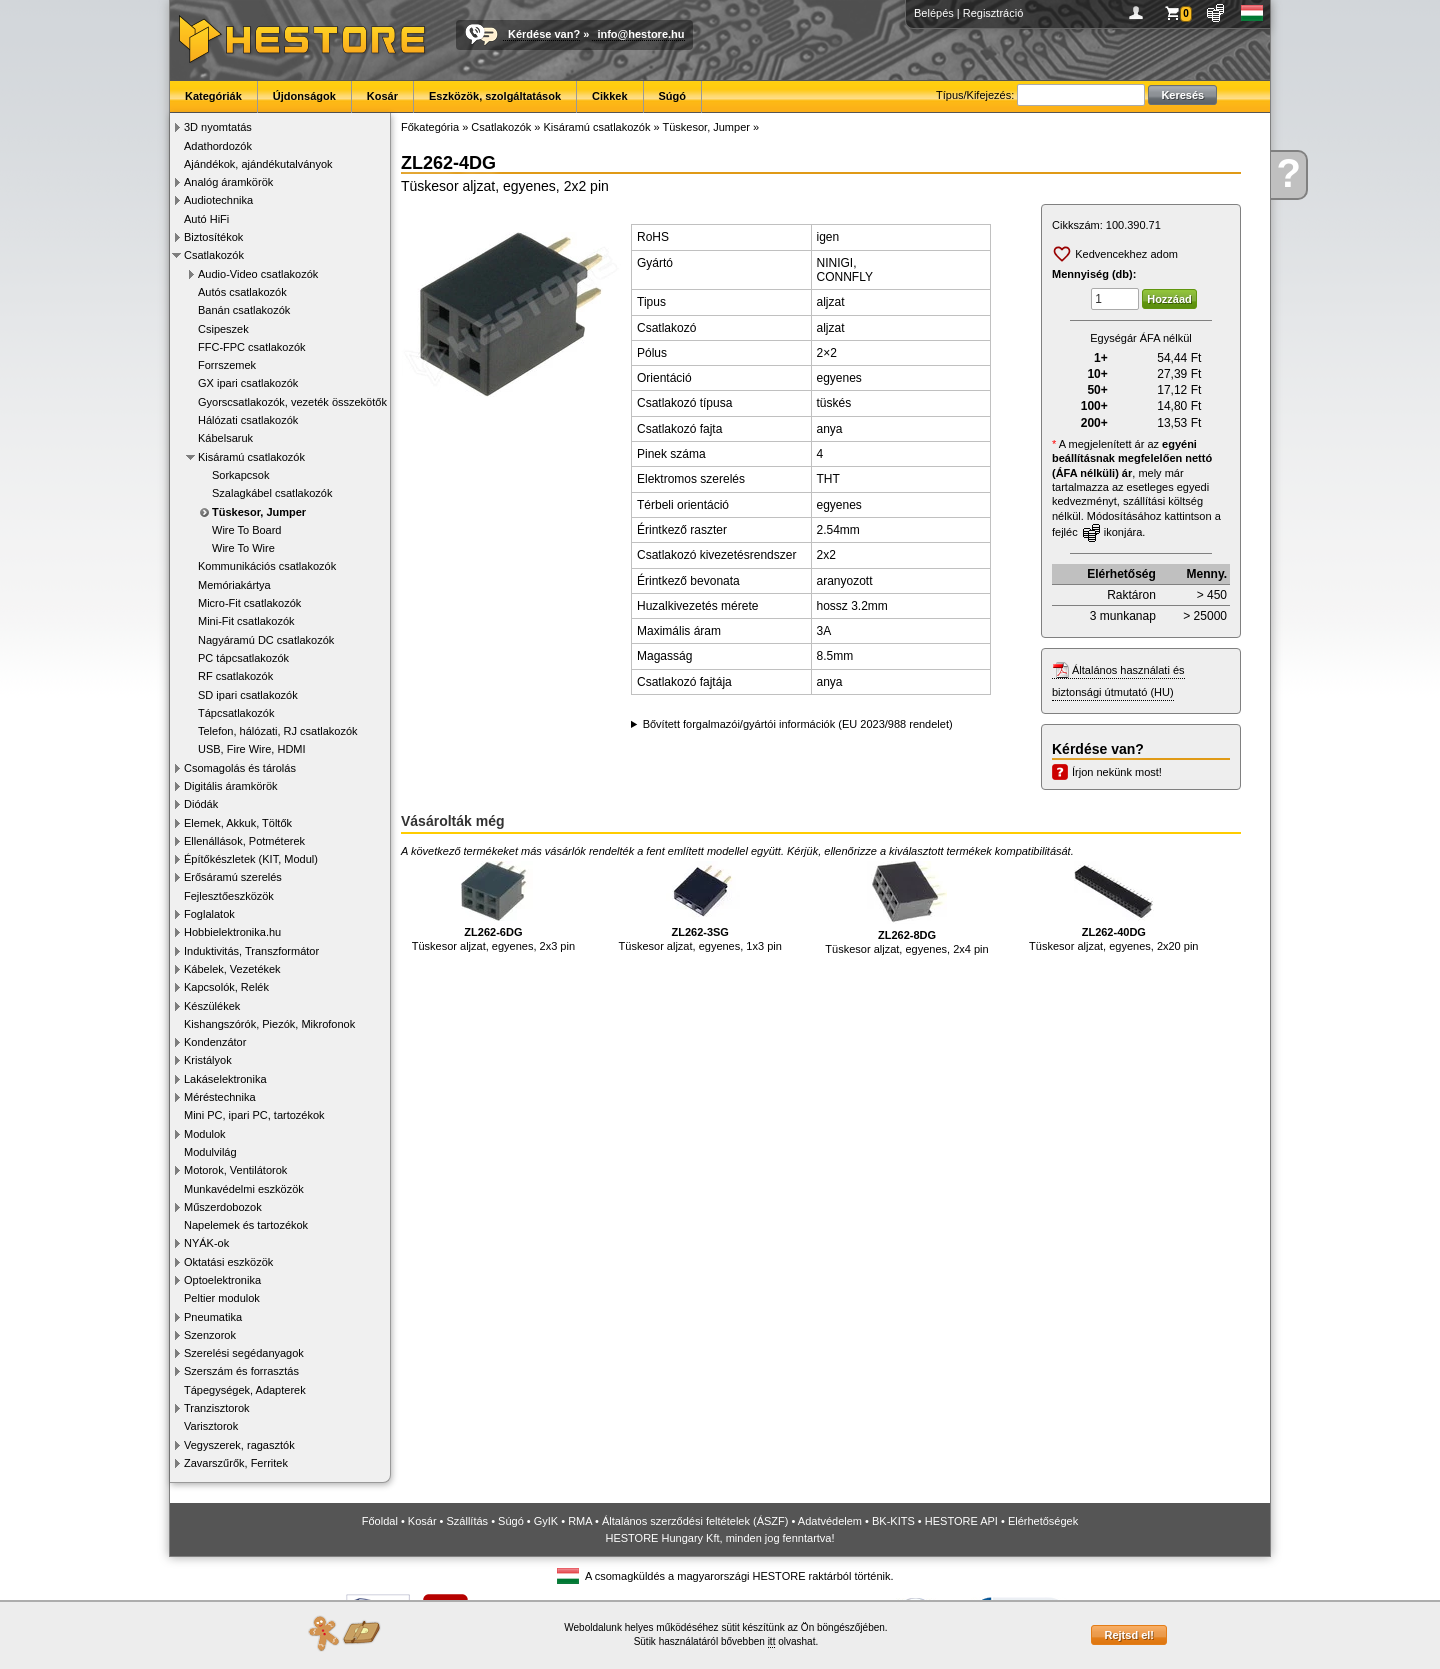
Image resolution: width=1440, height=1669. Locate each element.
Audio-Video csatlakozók (258, 274)
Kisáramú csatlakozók (251, 457)
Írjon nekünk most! (1117, 772)
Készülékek (212, 1006)
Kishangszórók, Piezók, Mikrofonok (269, 1024)
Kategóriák (213, 96)
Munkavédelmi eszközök (244, 1189)
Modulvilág (210, 1152)
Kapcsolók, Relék (226, 987)
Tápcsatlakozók (236, 713)
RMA (580, 1521)
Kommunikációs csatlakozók (267, 566)
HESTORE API (961, 1521)
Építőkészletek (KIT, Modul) (251, 859)
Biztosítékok (213, 237)
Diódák (201, 804)
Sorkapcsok (240, 475)
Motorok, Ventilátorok (235, 1170)
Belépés (934, 13)
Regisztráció (993, 13)
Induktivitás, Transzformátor (251, 951)
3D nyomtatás (218, 127)
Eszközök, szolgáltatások (495, 96)
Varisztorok (211, 1426)
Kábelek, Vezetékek (232, 969)
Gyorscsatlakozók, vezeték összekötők (292, 402)
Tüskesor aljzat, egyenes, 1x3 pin (700, 906)
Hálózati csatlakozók (248, 420)
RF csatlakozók (235, 676)
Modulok (205, 1134)
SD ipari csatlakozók (248, 695)
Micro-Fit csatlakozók (249, 603)
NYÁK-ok (206, 1243)
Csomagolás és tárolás (240, 768)
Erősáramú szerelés (233, 877)
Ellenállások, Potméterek (244, 841)
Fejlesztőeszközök (229, 896)
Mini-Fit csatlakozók (246, 621)
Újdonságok (304, 96)
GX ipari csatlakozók (248, 383)
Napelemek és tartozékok (246, 1225)
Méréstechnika (220, 1097)
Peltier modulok (222, 1298)
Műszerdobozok (223, 1207)
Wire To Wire (243, 548)
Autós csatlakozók (242, 292)
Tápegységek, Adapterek (245, 1390)
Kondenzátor (215, 1042)
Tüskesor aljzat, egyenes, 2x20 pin (1113, 906)
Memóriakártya (234, 585)
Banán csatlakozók (244, 310)
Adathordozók (218, 146)
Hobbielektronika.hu (232, 932)
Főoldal (380, 1521)
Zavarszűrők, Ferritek (236, 1463)
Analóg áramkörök (228, 182)
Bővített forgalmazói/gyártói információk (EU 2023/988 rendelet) (798, 724)
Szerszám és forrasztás (241, 1371)
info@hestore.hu (640, 34)
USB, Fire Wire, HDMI (252, 749)
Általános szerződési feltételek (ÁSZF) (695, 1521)
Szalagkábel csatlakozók (272, 493)
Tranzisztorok (217, 1408)
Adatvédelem (830, 1521)
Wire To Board (247, 530)
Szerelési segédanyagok (244, 1353)
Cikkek (609, 96)
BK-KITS (893, 1521)
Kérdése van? (544, 34)
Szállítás (468, 1521)
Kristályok (208, 1060)
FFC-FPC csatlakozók (252, 347)
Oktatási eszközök (228, 1262)
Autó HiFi (206, 219)
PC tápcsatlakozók (243, 658)
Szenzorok (210, 1335)
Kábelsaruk (225, 438)
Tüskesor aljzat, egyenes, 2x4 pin (906, 908)
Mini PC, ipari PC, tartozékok (254, 1115)
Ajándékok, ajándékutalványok (258, 164)
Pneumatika (213, 1317)
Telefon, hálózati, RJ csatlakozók (278, 731)
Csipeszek (223, 329)
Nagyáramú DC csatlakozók (266, 640)
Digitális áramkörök (231, 786)
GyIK (546, 1521)
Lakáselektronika (225, 1079)
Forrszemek (227, 365)
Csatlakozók (214, 255)
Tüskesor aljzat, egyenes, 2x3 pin (493, 906)
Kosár (382, 96)
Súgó (673, 96)
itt (772, 1641)
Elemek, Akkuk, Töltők (238, 823)
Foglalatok (209, 914)
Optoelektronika (222, 1280)
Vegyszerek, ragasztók (239, 1445)
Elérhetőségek (1043, 1521)
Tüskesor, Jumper (259, 512)
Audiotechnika (218, 200)
